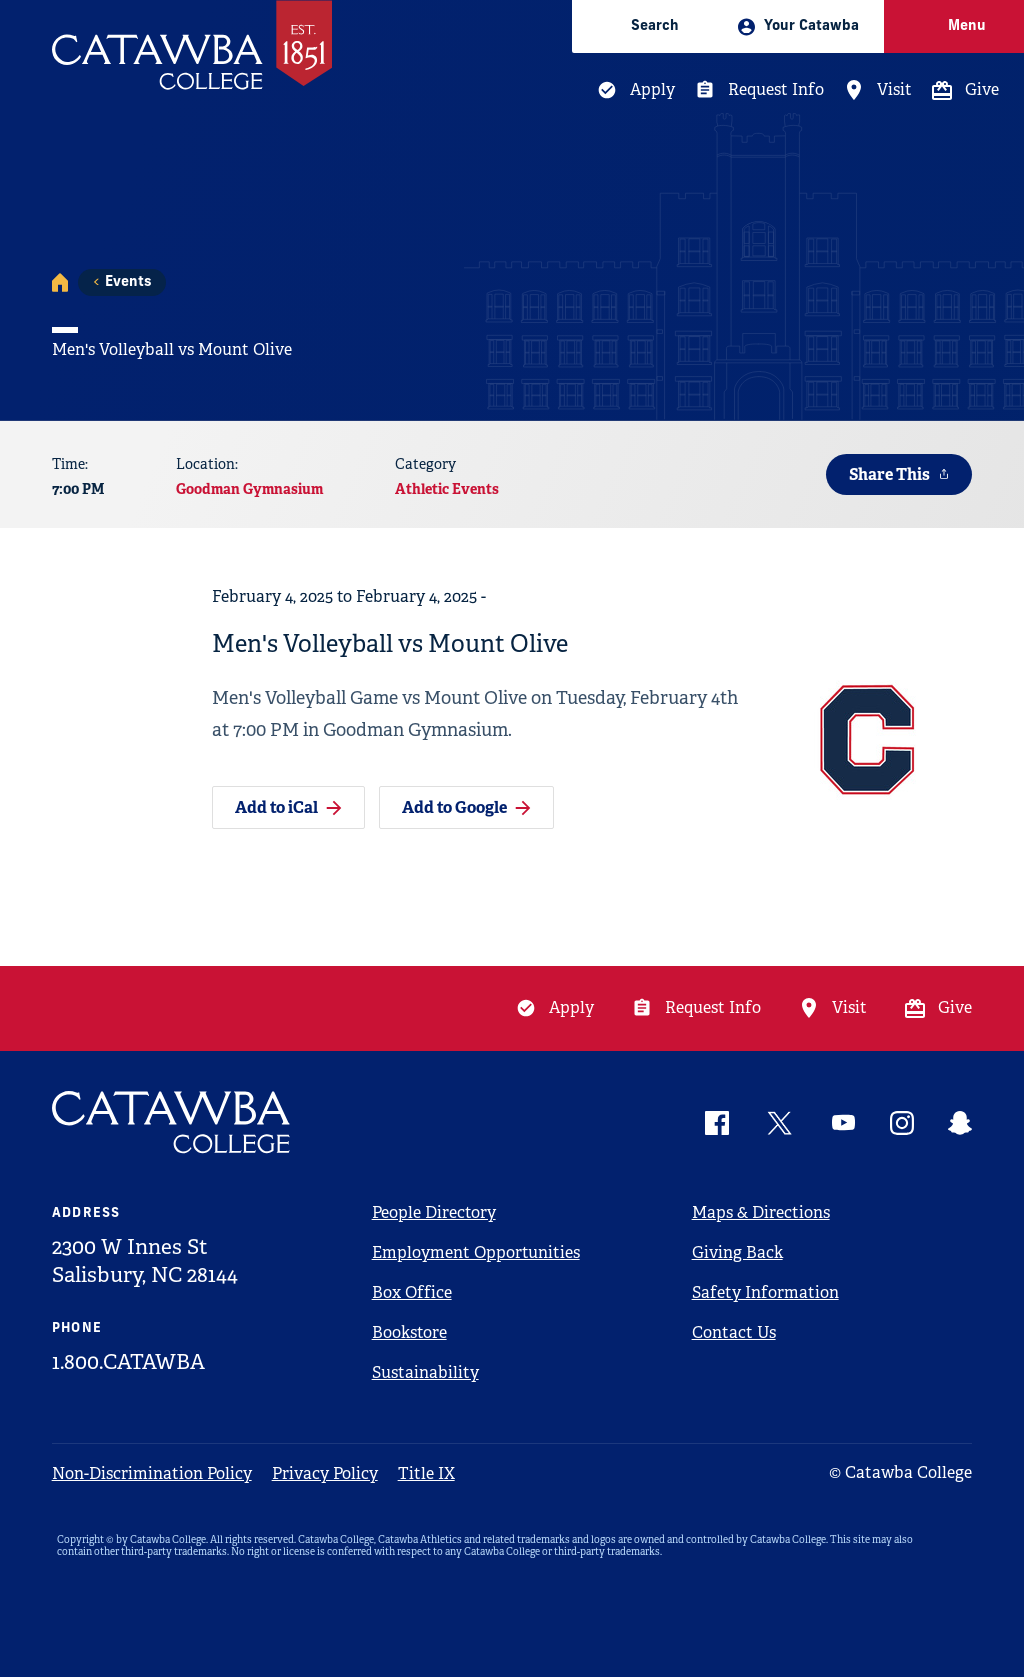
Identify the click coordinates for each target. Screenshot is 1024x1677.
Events (128, 282)
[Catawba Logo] (172, 1122)
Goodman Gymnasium (249, 489)
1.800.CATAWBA (128, 1362)
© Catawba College (900, 1472)
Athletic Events (447, 489)
